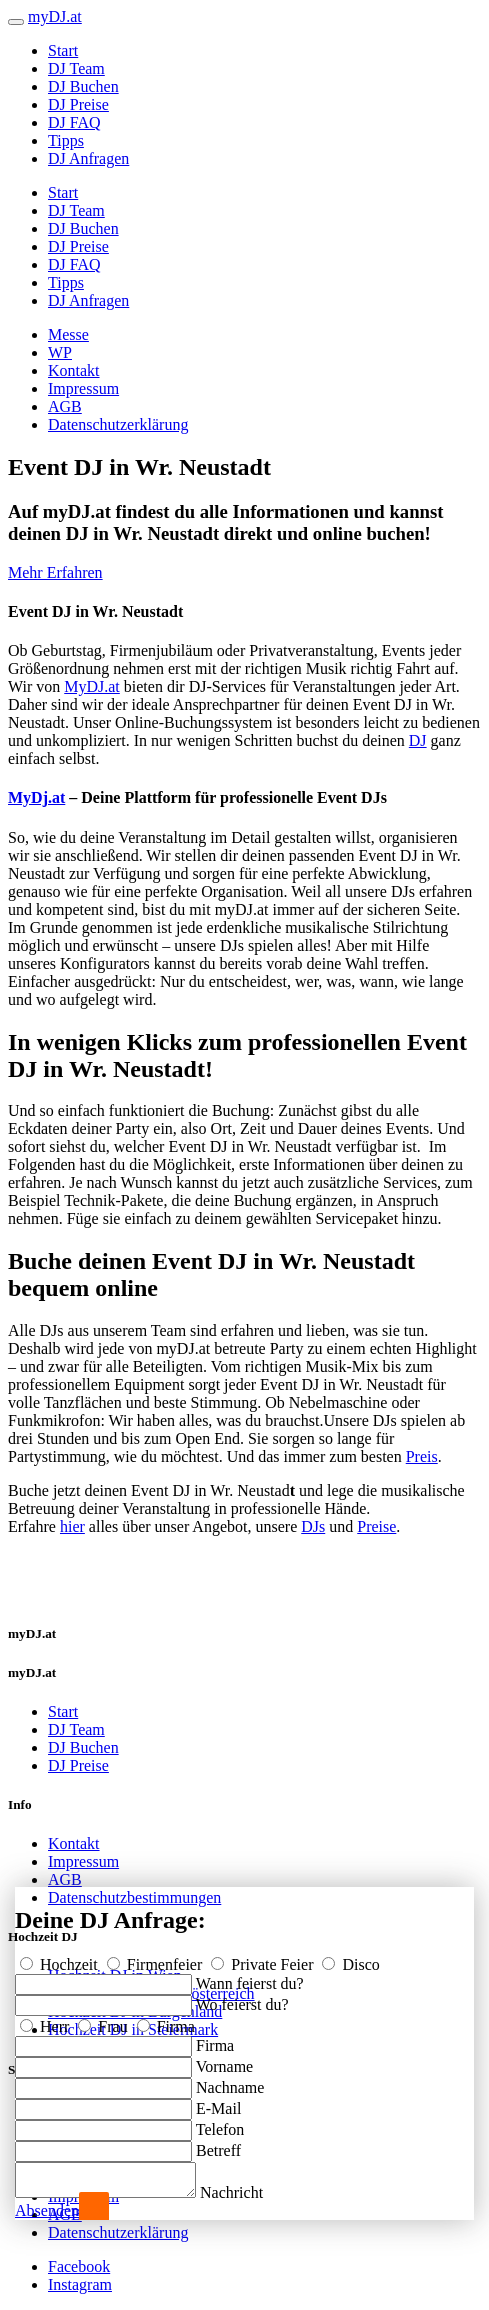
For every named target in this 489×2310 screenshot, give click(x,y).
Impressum (83, 388)
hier (72, 1526)
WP (60, 352)
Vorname (224, 2060)
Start (63, 50)
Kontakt (74, 370)
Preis (422, 1456)
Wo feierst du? (242, 1998)
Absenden (47, 2210)
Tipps (66, 140)
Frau (104, 2020)
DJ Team (76, 68)
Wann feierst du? (250, 1977)
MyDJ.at (92, 686)
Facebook (79, 2266)
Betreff (218, 2144)
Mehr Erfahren (55, 572)
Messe (68, 334)
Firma (166, 2020)
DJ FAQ (74, 122)
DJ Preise (78, 104)
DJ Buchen (83, 86)
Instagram (80, 2284)
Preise (376, 1526)
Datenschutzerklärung (118, 424)
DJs (313, 1526)
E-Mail (218, 2102)
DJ (418, 740)
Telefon (220, 2123)
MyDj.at (36, 797)
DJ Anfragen (88, 158)
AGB (65, 406)
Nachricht (251, 2192)
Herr (46, 2020)
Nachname (230, 2081)
